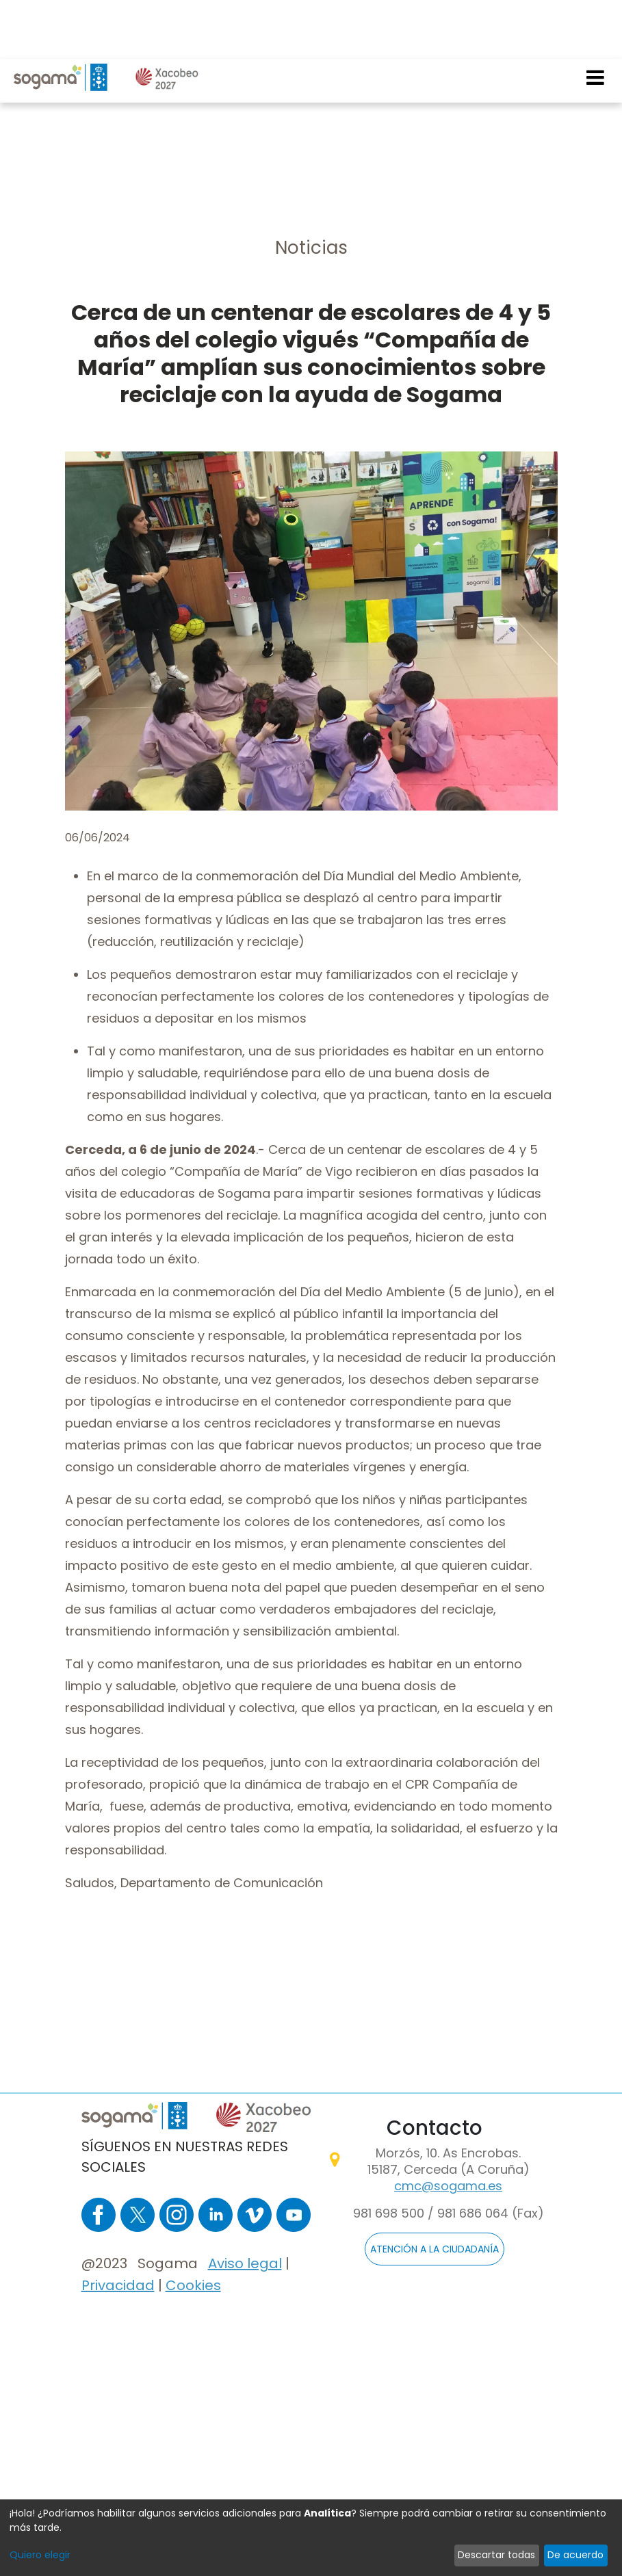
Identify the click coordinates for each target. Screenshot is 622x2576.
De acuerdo (575, 2555)
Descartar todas (496, 2555)
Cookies (193, 2285)
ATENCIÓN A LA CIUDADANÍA (434, 2249)
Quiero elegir (40, 2555)
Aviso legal (245, 2263)
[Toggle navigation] (596, 18)
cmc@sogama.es (448, 2185)
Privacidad (118, 2285)
